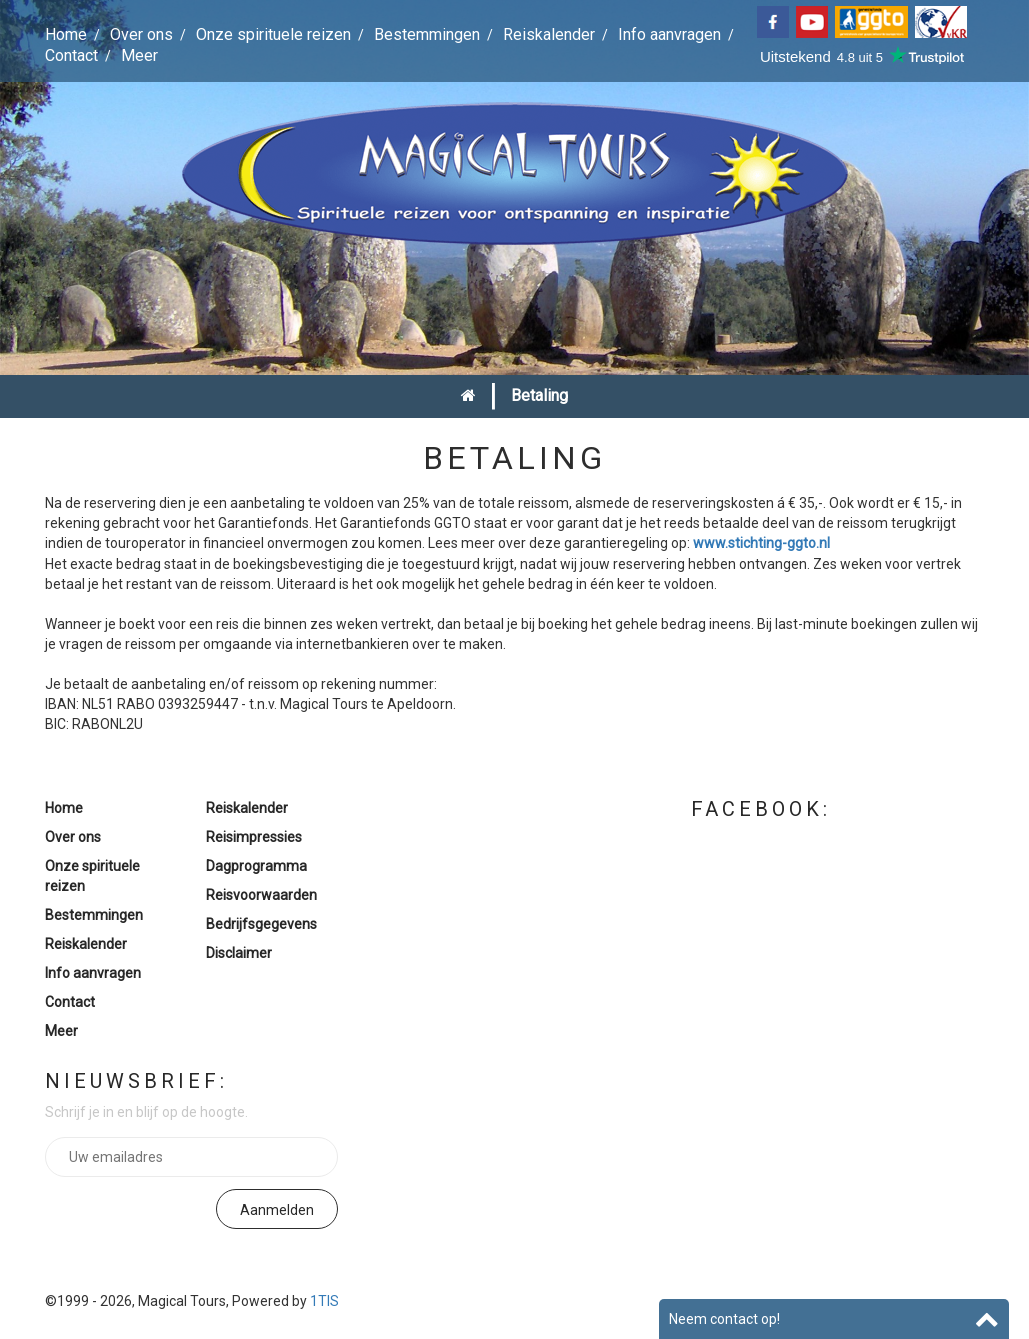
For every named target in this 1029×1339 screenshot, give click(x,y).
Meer (139, 55)
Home (66, 34)
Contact (71, 55)
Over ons (141, 34)
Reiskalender (549, 34)
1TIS (324, 1301)
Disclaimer (239, 953)
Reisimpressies (254, 837)
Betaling (539, 395)
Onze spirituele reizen (273, 34)
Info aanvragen (669, 34)
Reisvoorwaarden (261, 895)
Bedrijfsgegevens (261, 924)
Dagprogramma (256, 866)
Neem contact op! (724, 1319)
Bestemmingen (427, 34)
